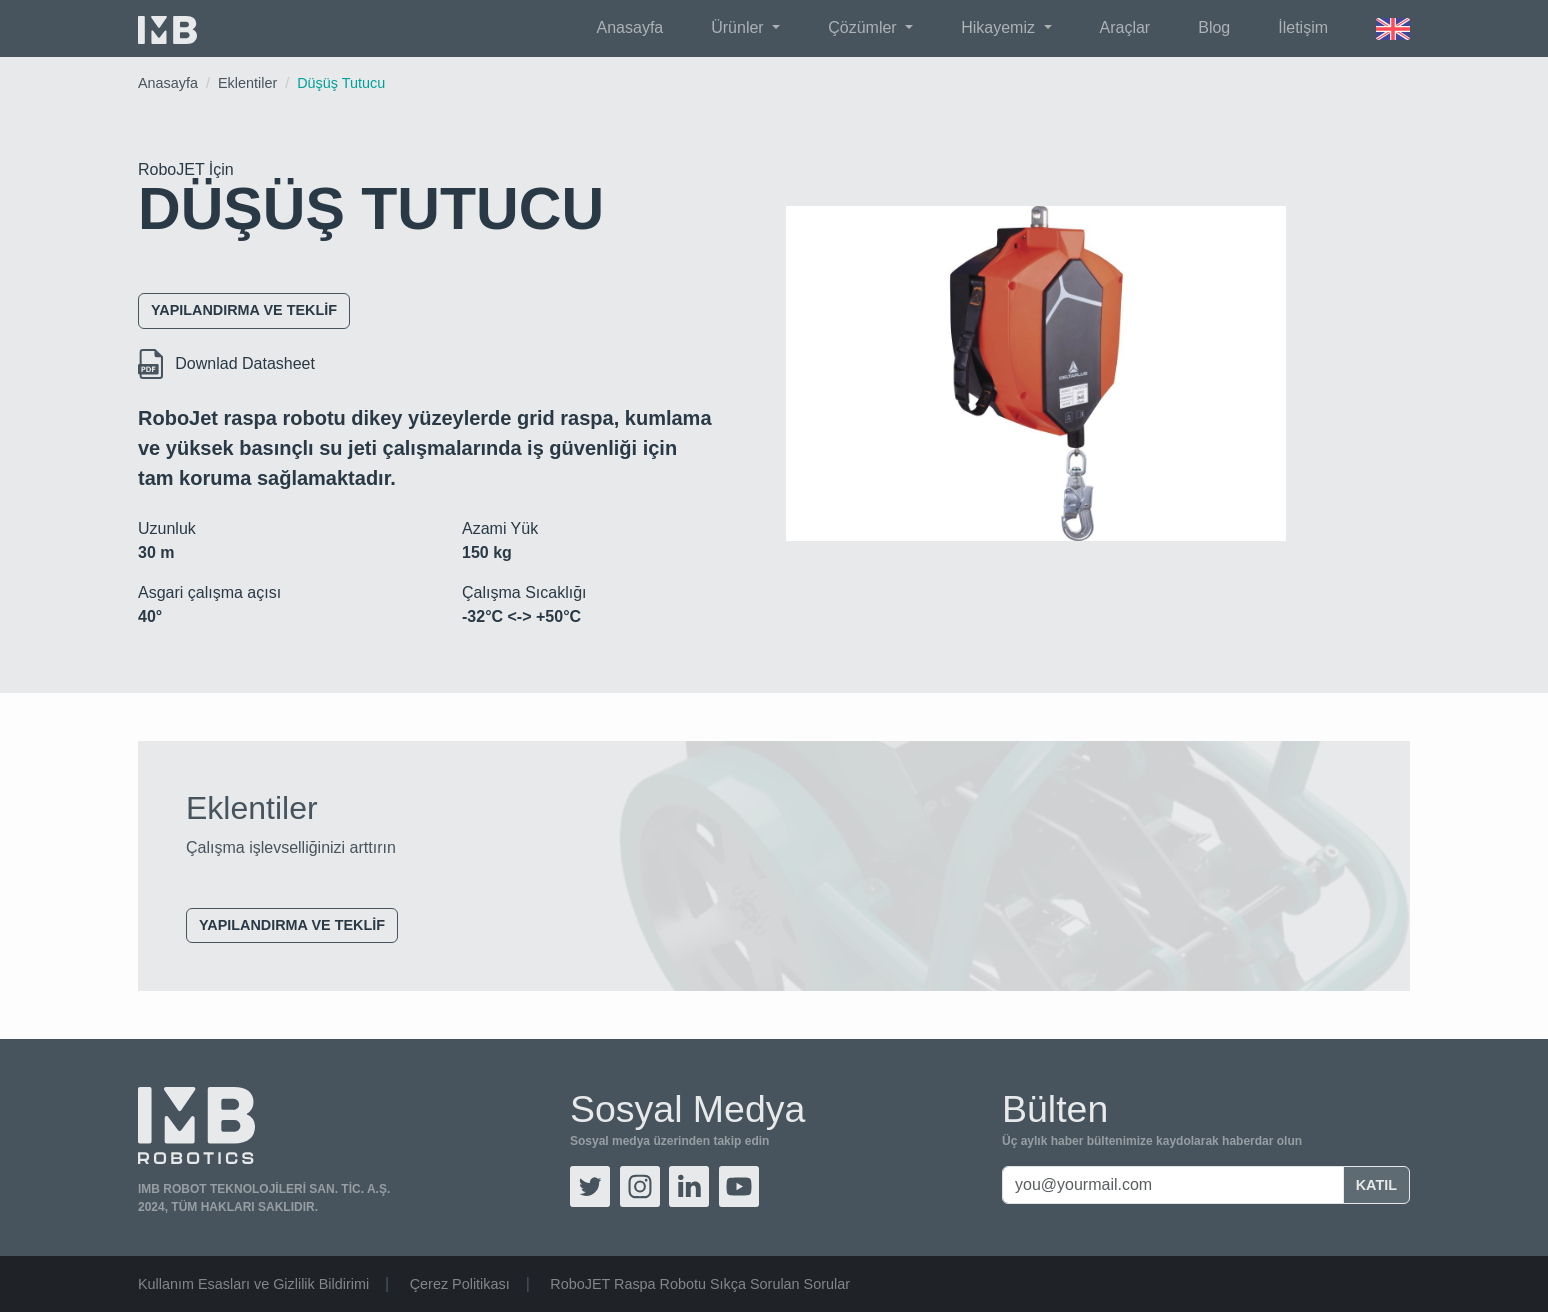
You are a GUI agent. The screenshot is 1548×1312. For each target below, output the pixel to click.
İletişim (1303, 27)
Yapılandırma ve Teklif (244, 310)
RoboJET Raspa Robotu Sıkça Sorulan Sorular (700, 1284)
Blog (1214, 27)
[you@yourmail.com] (1173, 1185)
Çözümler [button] (864, 27)
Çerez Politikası (460, 1284)
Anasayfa (630, 27)
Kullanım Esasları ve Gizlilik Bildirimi (253, 1284)
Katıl (1376, 1185)
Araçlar (1125, 27)
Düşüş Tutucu (341, 83)
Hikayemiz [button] (1000, 27)
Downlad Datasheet (226, 364)
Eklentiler (247, 83)
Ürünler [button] (739, 27)
